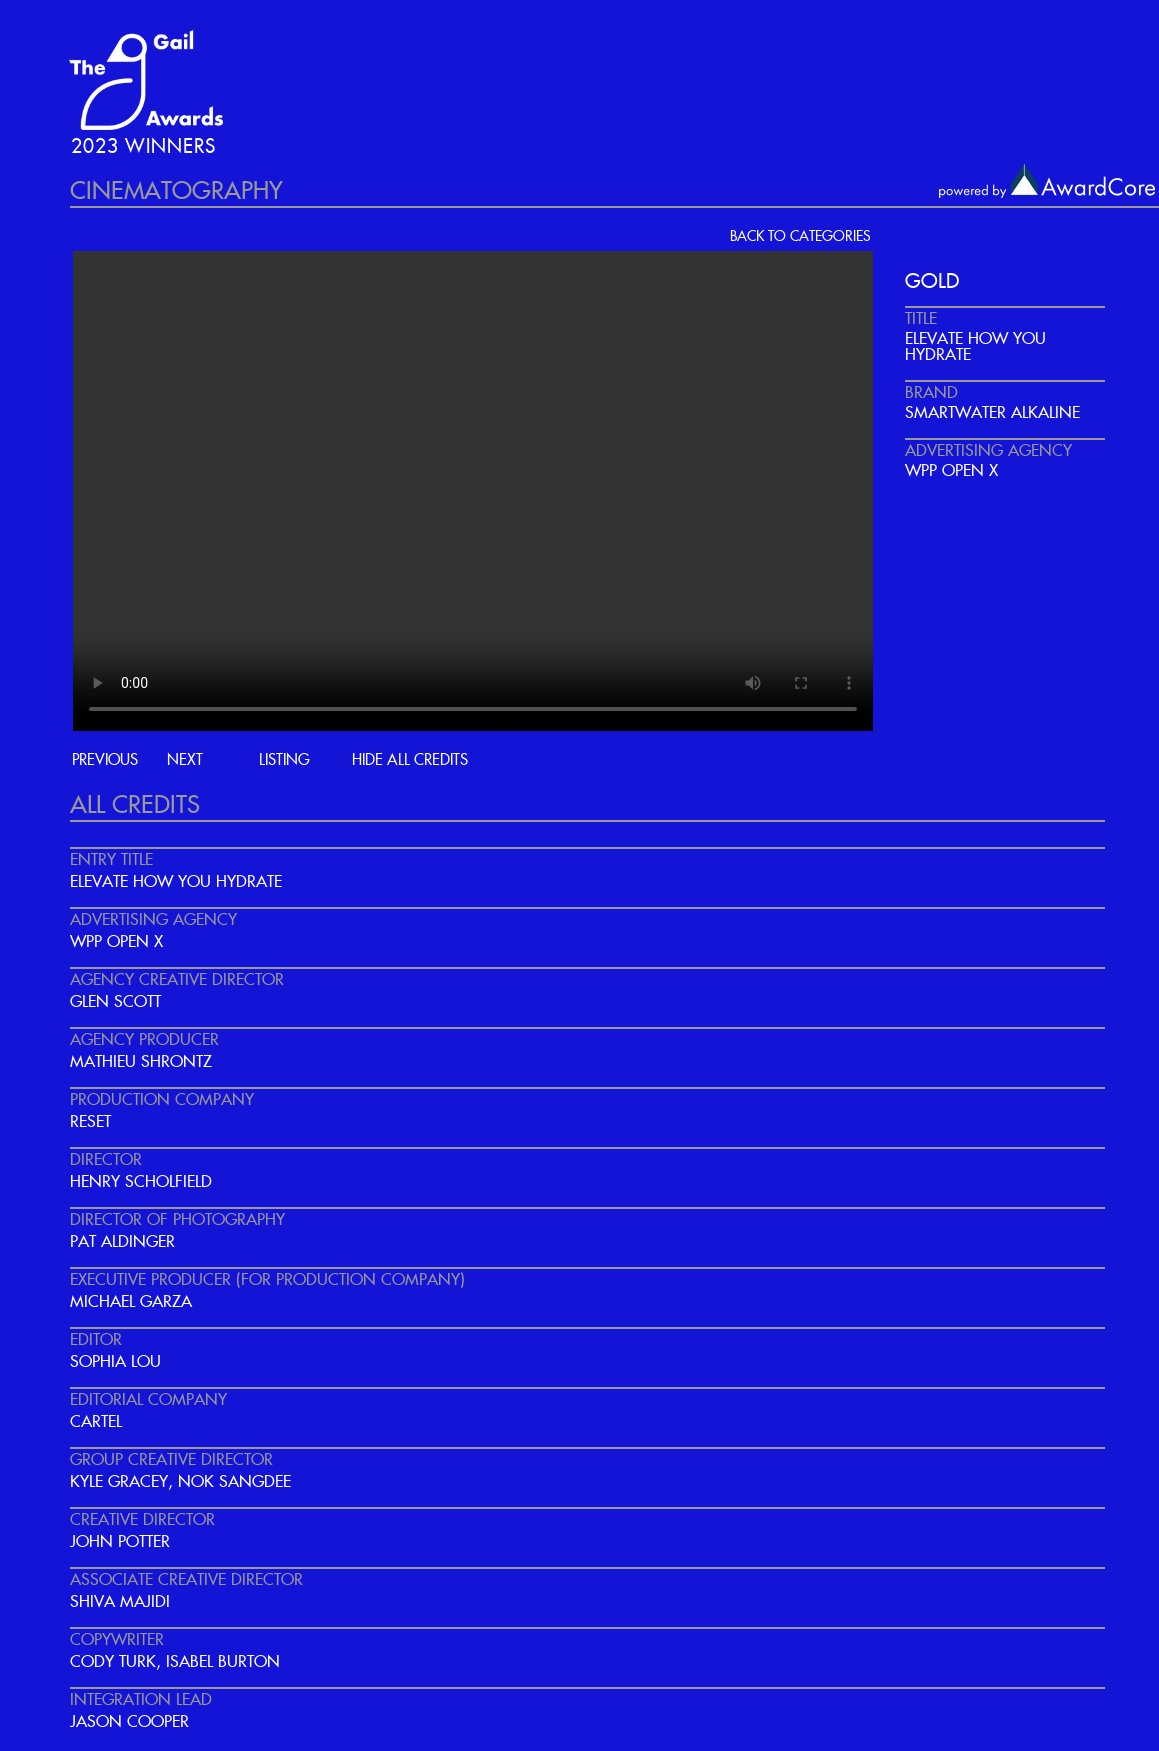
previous (105, 760)
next (185, 760)
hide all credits (410, 760)
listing (284, 760)
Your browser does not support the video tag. (473, 491)
